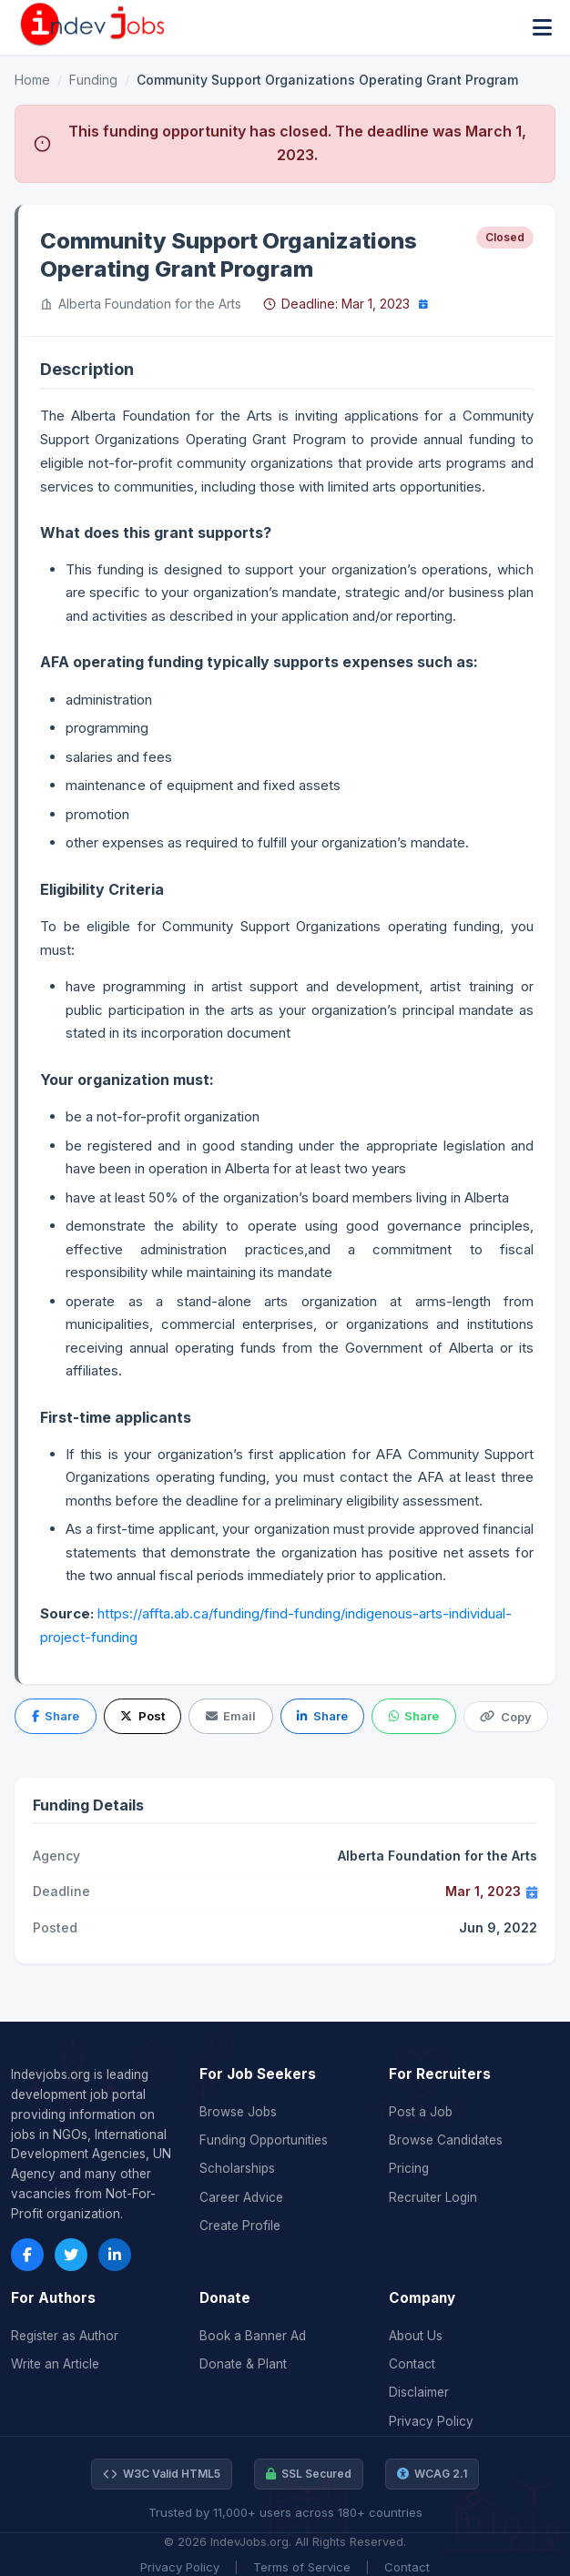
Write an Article (55, 2364)
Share (55, 1716)
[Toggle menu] (542, 27)
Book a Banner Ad (252, 2335)
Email (231, 1716)
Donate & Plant (243, 2364)
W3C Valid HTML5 (161, 2474)
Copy (505, 1716)
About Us (416, 2335)
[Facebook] (27, 2254)
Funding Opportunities (263, 2140)
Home (32, 79)
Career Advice (241, 2197)
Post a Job (421, 2111)
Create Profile (239, 2225)
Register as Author (64, 2335)
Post (142, 1716)
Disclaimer (419, 2392)
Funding (93, 79)
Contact (412, 2364)
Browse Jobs (238, 2111)
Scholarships (237, 2168)
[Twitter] (71, 2254)
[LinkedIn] (114, 2254)
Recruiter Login (433, 2197)
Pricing (409, 2168)
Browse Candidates (446, 2140)
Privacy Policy (431, 2421)
